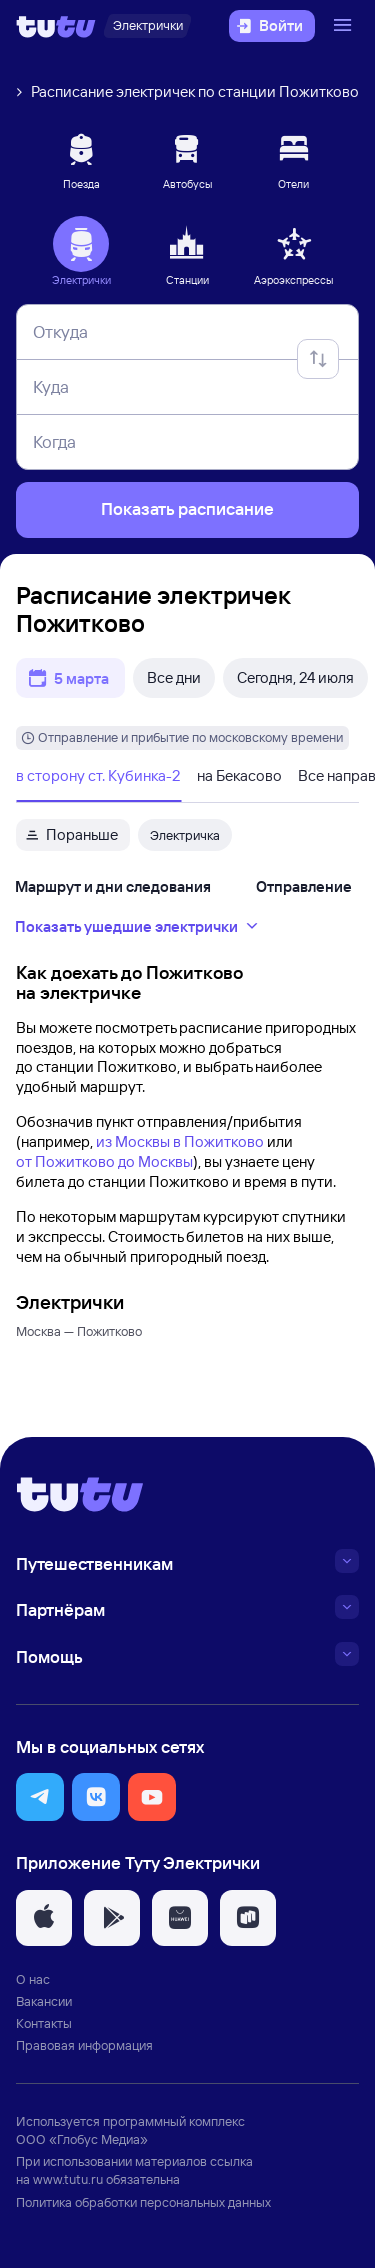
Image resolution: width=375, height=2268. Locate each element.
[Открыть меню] (345, 26)
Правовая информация (84, 2045)
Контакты (44, 2023)
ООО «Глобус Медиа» (82, 2139)
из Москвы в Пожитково (180, 1141)
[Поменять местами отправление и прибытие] (318, 359)
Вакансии (44, 2001)
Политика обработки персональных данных (143, 2202)
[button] (40, 1797)
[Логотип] (56, 26)
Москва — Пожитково (79, 1331)
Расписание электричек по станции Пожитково (195, 91)
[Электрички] (147, 26)
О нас (33, 1979)
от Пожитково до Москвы (104, 1161)
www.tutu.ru (68, 2179)
